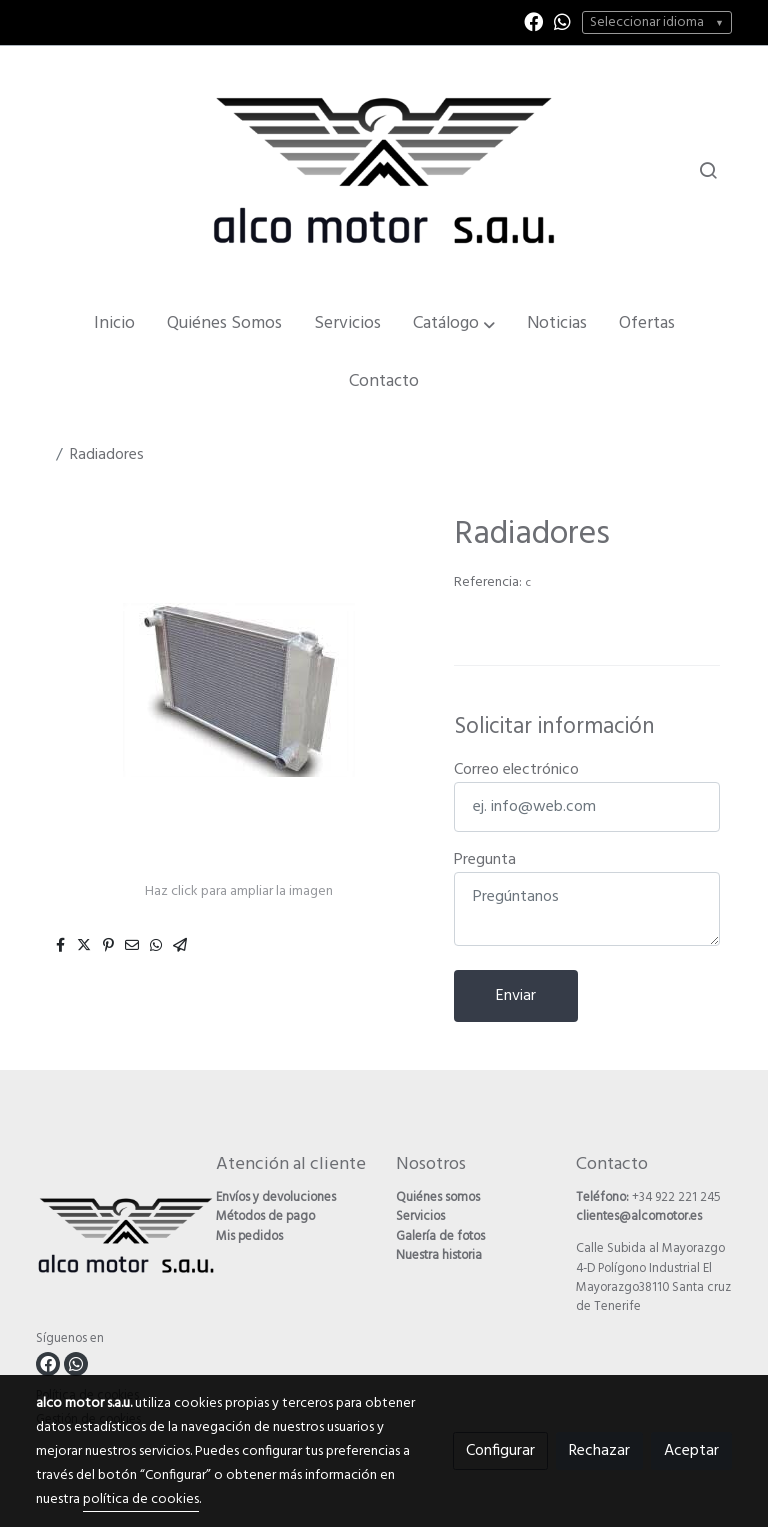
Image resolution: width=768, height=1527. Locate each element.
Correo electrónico (516, 770)
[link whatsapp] (562, 20)
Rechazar (599, 1451)
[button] (454, 324)
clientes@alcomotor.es (639, 1216)
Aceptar (691, 1451)
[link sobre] (114, 1239)
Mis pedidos (249, 1236)
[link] (384, 170)
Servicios (420, 1216)
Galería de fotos (440, 1236)
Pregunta (485, 860)
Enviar (516, 996)
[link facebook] (533, 20)
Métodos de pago (265, 1216)
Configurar (500, 1451)
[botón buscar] (708, 170)
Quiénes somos (438, 1197)
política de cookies (141, 1499)
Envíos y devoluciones (276, 1197)
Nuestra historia (439, 1255)
